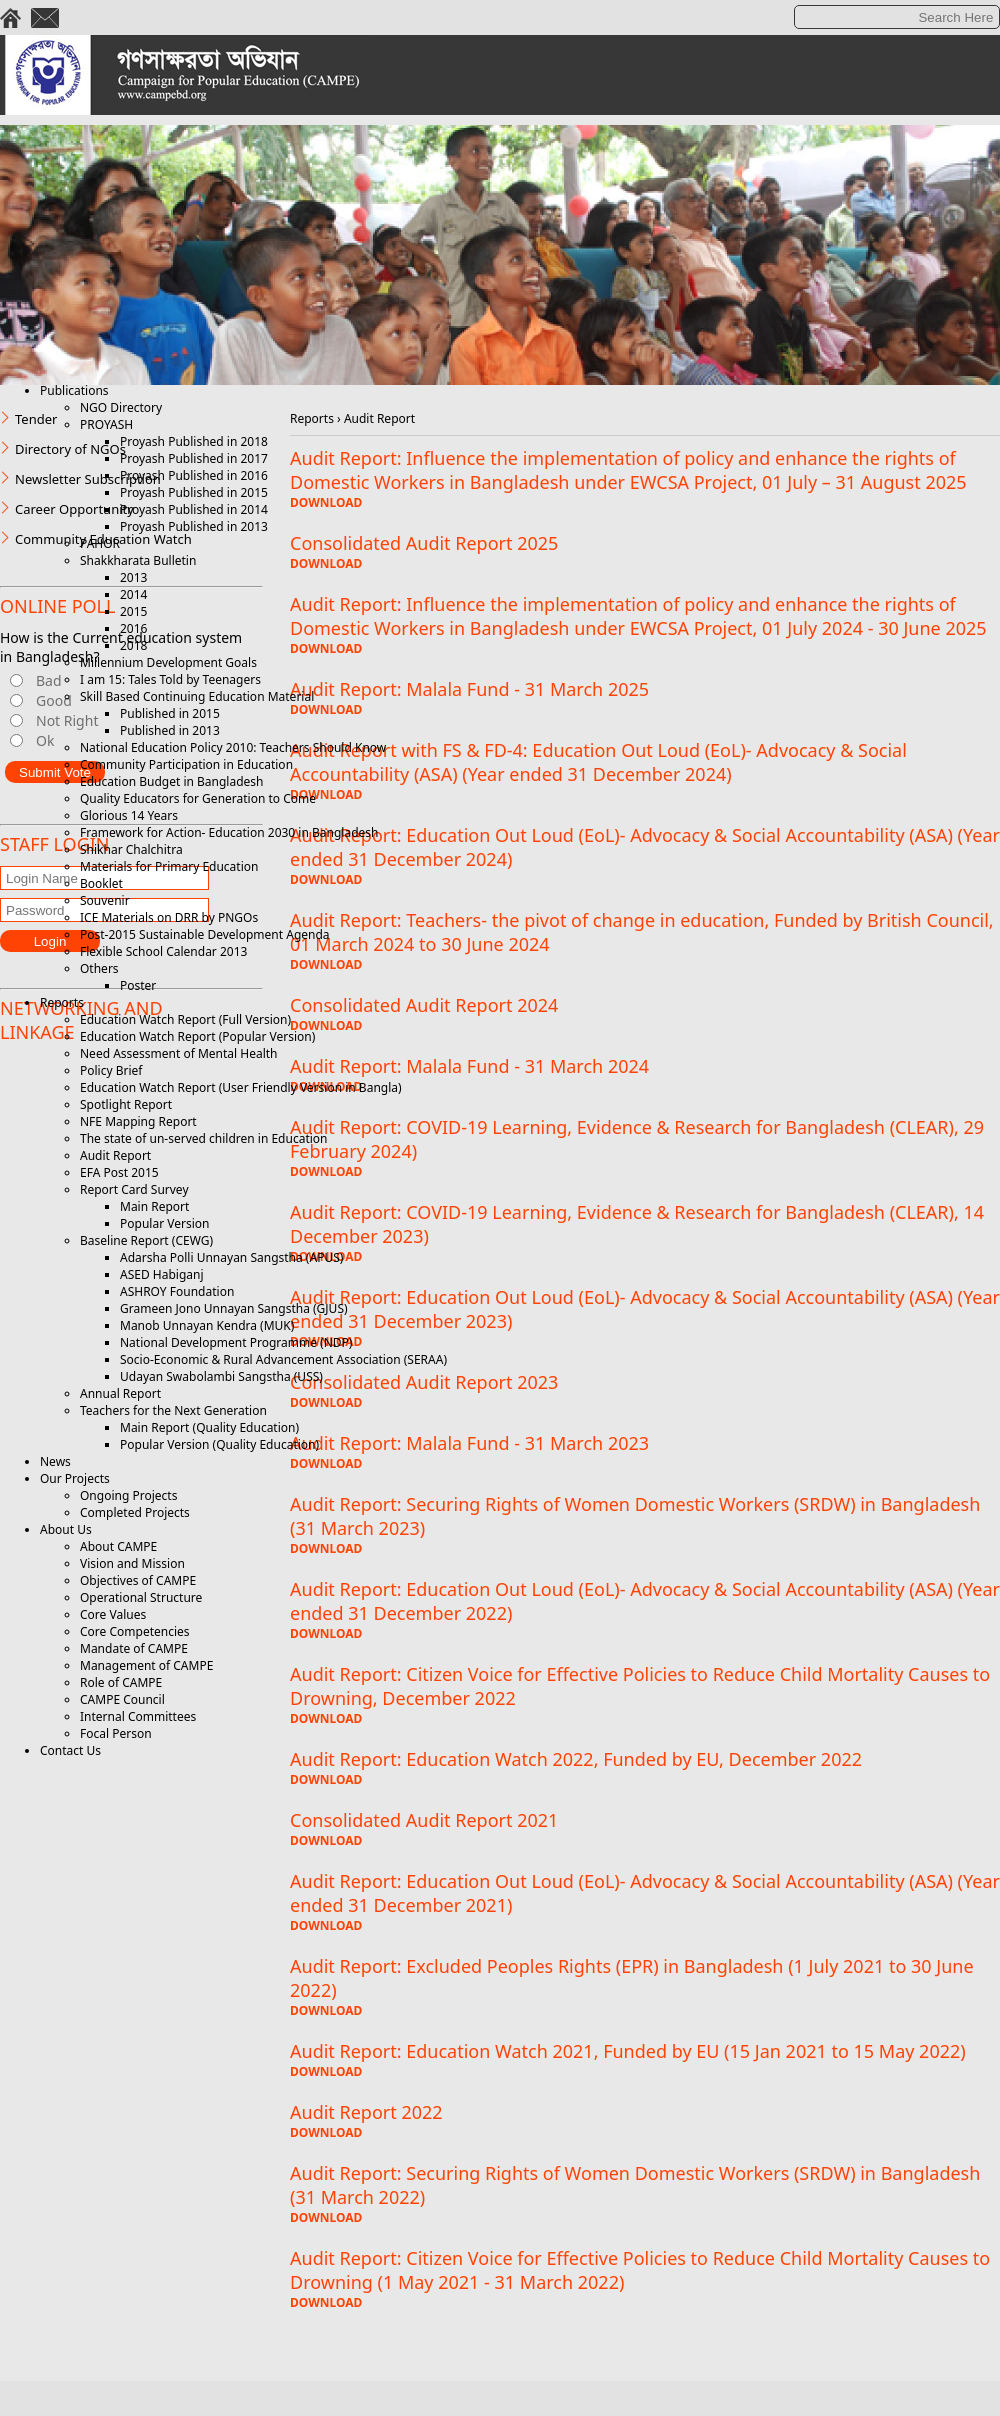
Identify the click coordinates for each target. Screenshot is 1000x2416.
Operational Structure (141, 1597)
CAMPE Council (122, 1699)
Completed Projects (135, 1512)
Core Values (113, 1614)
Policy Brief (111, 1070)
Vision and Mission (132, 1563)
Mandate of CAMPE (134, 1648)
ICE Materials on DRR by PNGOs (169, 917)
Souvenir (105, 900)
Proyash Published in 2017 (194, 458)
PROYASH (106, 424)
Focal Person (116, 1733)
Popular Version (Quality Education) (219, 1444)
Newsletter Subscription (88, 479)
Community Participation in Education (186, 764)
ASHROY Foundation (177, 1291)
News (55, 1461)
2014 (133, 594)
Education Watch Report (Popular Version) (197, 1036)
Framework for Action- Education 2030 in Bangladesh (229, 832)
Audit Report (115, 1155)
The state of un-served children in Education (204, 1138)
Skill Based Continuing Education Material (197, 696)
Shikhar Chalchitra (131, 849)
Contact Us (70, 1750)
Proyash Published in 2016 (194, 475)
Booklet (101, 883)
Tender (36, 419)
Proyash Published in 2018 (194, 441)
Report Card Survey (134, 1189)
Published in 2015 (170, 713)
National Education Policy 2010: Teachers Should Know (233, 747)
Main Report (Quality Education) (209, 1427)
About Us (66, 1529)
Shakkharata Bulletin (138, 560)
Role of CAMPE (121, 1682)
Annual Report (120, 1393)
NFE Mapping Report (138, 1121)
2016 (133, 628)
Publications (74, 390)
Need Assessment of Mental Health (179, 1053)
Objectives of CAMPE (138, 1580)
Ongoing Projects (128, 1495)
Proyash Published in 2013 (194, 526)
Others (99, 968)
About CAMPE (118, 1546)
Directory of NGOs (70, 449)
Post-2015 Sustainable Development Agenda (205, 934)
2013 (133, 577)
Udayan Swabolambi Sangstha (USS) (221, 1376)
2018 (133, 645)
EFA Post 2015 (119, 1172)
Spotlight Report (126, 1104)
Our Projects (75, 1478)
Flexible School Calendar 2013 (163, 951)
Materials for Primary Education (169, 866)
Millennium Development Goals (168, 662)
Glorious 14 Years (129, 815)
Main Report (154, 1206)
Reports (62, 1002)
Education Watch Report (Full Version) (185, 1019)
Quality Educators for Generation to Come (198, 798)
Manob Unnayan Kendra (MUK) (207, 1325)
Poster (138, 985)
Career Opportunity (74, 509)
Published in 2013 (170, 730)
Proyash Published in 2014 (194, 509)
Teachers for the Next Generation (173, 1410)
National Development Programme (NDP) (236, 1342)
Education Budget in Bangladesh (171, 781)
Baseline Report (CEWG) (146, 1240)
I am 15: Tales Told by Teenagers (170, 679)
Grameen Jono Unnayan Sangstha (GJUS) (234, 1308)
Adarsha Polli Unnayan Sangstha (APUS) (231, 1257)
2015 (133, 611)
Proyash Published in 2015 (194, 492)
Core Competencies (135, 1631)
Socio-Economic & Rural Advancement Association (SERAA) (283, 1359)
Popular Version (164, 1223)
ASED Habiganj (162, 1274)
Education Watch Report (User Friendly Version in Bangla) (241, 1087)
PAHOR (100, 543)
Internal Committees (138, 1716)
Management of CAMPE (146, 1665)
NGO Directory (121, 407)
